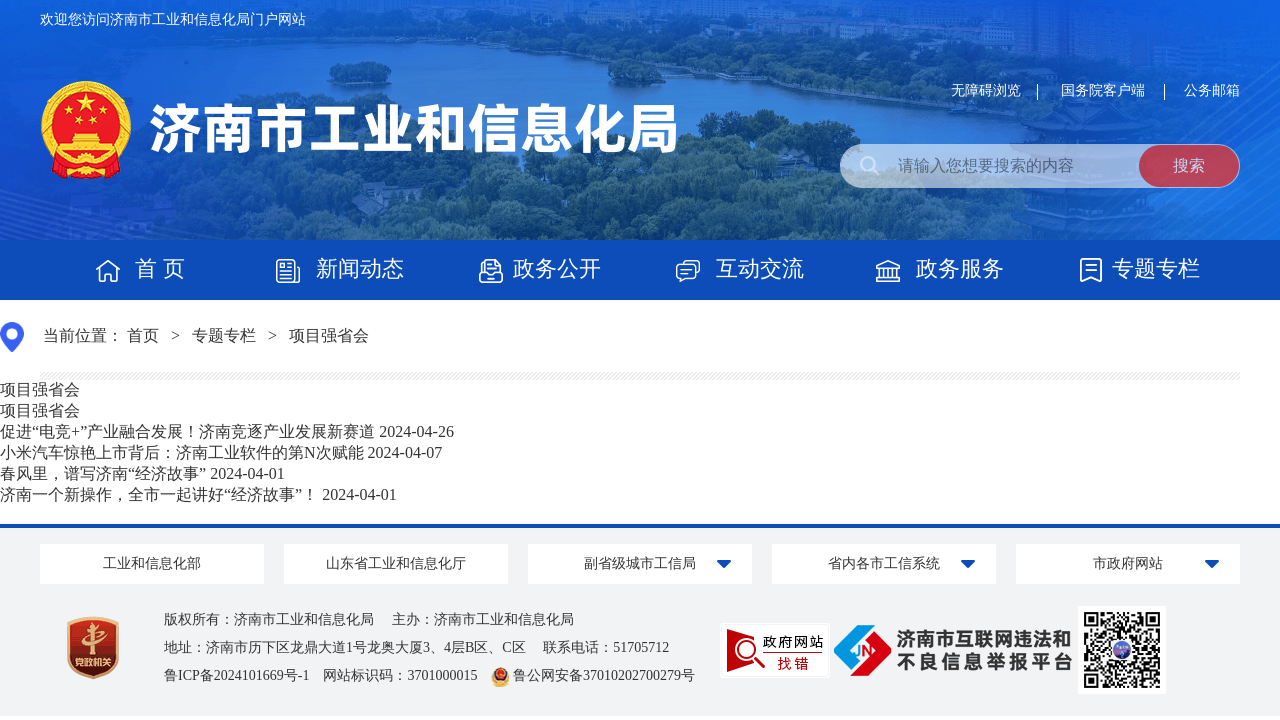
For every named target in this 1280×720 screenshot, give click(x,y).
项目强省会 (329, 335)
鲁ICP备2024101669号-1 (243, 675)
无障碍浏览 (986, 90)
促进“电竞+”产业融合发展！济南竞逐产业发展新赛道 (187, 431)
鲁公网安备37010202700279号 (593, 675)
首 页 (140, 268)
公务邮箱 (1212, 90)
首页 (143, 335)
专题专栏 (1140, 268)
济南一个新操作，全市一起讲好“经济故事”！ (159, 494)
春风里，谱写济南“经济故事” (103, 473)
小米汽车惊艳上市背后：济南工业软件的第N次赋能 (182, 452)
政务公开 (540, 268)
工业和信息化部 (152, 563)
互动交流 (740, 268)
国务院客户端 (1105, 90)
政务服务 (940, 268)
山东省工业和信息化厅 (396, 563)
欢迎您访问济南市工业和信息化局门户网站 (173, 19)
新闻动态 (340, 268)
